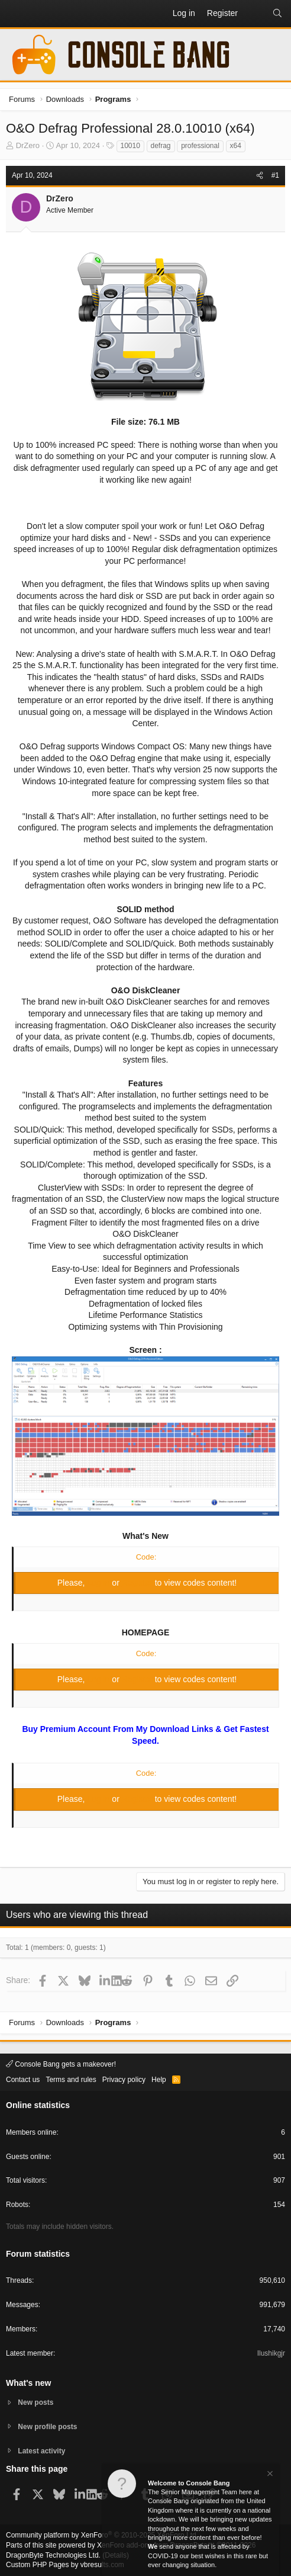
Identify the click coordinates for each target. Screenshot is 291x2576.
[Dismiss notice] (269, 2475)
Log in (99, 1582)
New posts (35, 2402)
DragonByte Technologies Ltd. (53, 2555)
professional (200, 146)
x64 (235, 146)
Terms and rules (71, 2079)
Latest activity (41, 2451)
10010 (130, 146)
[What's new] (255, 14)
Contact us (23, 2079)
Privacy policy (124, 2079)
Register (138, 1582)
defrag (161, 146)
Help (158, 2079)
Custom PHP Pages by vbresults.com (65, 2565)
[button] (15, 13)
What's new (28, 2383)
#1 (275, 175)
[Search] (277, 14)
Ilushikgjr (271, 2353)
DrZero (28, 145)
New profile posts (47, 2427)
